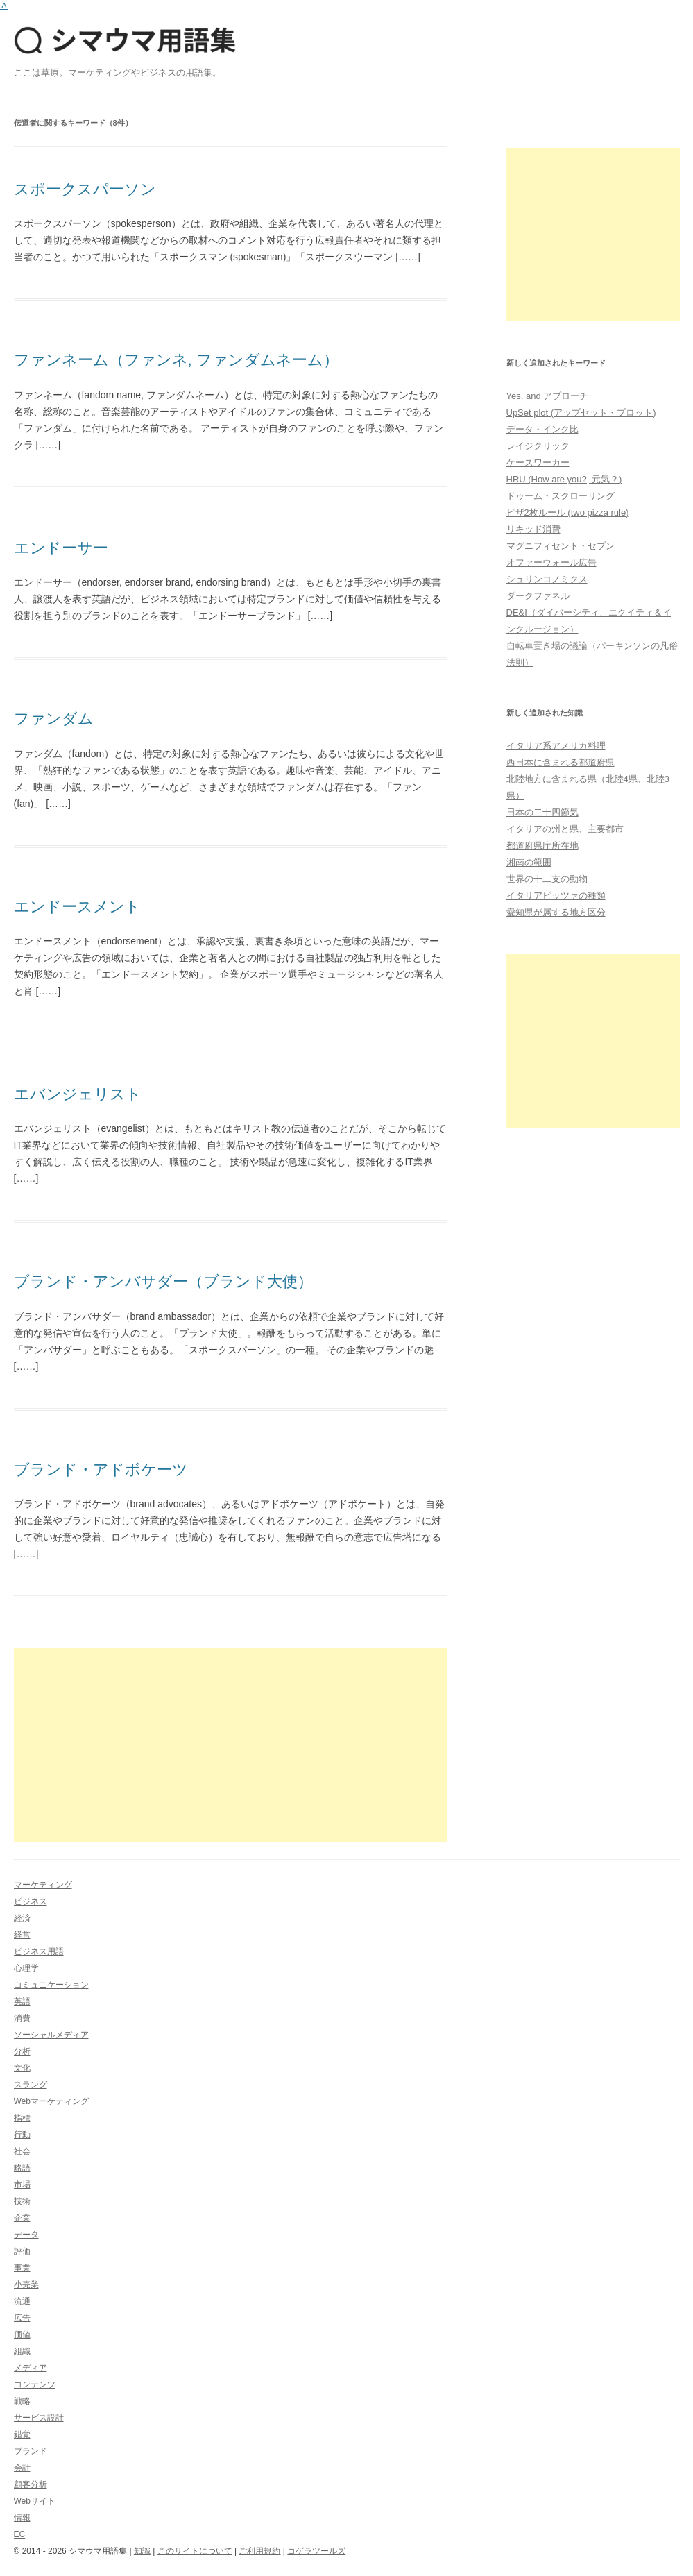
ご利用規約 (259, 2551)
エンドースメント (77, 906)
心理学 (26, 1968)
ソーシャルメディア (51, 2035)
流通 (22, 2301)
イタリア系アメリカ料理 (556, 745)
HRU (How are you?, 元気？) (564, 479)
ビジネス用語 (39, 1951)
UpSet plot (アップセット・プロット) (581, 412)
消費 (22, 2018)
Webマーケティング (51, 2101)
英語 (22, 2001)
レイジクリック (538, 446)
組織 (22, 2351)
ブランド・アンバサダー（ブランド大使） (163, 1281)
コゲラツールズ (316, 2551)
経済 (22, 1918)
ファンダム (54, 718)
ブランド (30, 2451)
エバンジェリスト (78, 1094)
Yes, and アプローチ (547, 396)
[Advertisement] (230, 1745)
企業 (22, 2218)
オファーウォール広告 (551, 562)
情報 (22, 2518)
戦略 (22, 2401)
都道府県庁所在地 (542, 845)
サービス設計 (39, 2418)
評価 (22, 2251)
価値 (22, 2334)
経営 (22, 1935)
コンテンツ (34, 2384)
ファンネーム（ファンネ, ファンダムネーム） (176, 359)
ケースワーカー (538, 462)
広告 (22, 2318)
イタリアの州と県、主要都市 (565, 829)
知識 (142, 2551)
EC (20, 2534)
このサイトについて (194, 2551)
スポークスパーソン (85, 189)
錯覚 (22, 2434)
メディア (30, 2368)
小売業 (26, 2284)
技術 (22, 2201)
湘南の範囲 (528, 862)
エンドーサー (61, 548)
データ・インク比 (542, 429)
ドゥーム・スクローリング (560, 496)
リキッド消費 (533, 529)
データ (26, 2234)
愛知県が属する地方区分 (556, 912)
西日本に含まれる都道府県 (560, 762)
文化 (22, 2068)
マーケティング (43, 1885)
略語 (22, 2168)
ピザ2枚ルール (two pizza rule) (567, 512)
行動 (22, 2134)
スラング (30, 2085)
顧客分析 (30, 2484)
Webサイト (34, 2501)
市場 (22, 2184)
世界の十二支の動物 (547, 879)
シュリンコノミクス (547, 579)
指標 (22, 2118)
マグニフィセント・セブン (560, 546)
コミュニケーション (51, 1985)
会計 (22, 2468)
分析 (22, 2051)
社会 (22, 2151)
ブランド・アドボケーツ (101, 1469)
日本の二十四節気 (542, 812)
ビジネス (30, 1901)
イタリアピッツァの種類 (556, 895)
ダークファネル (538, 596)
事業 (22, 2268)
